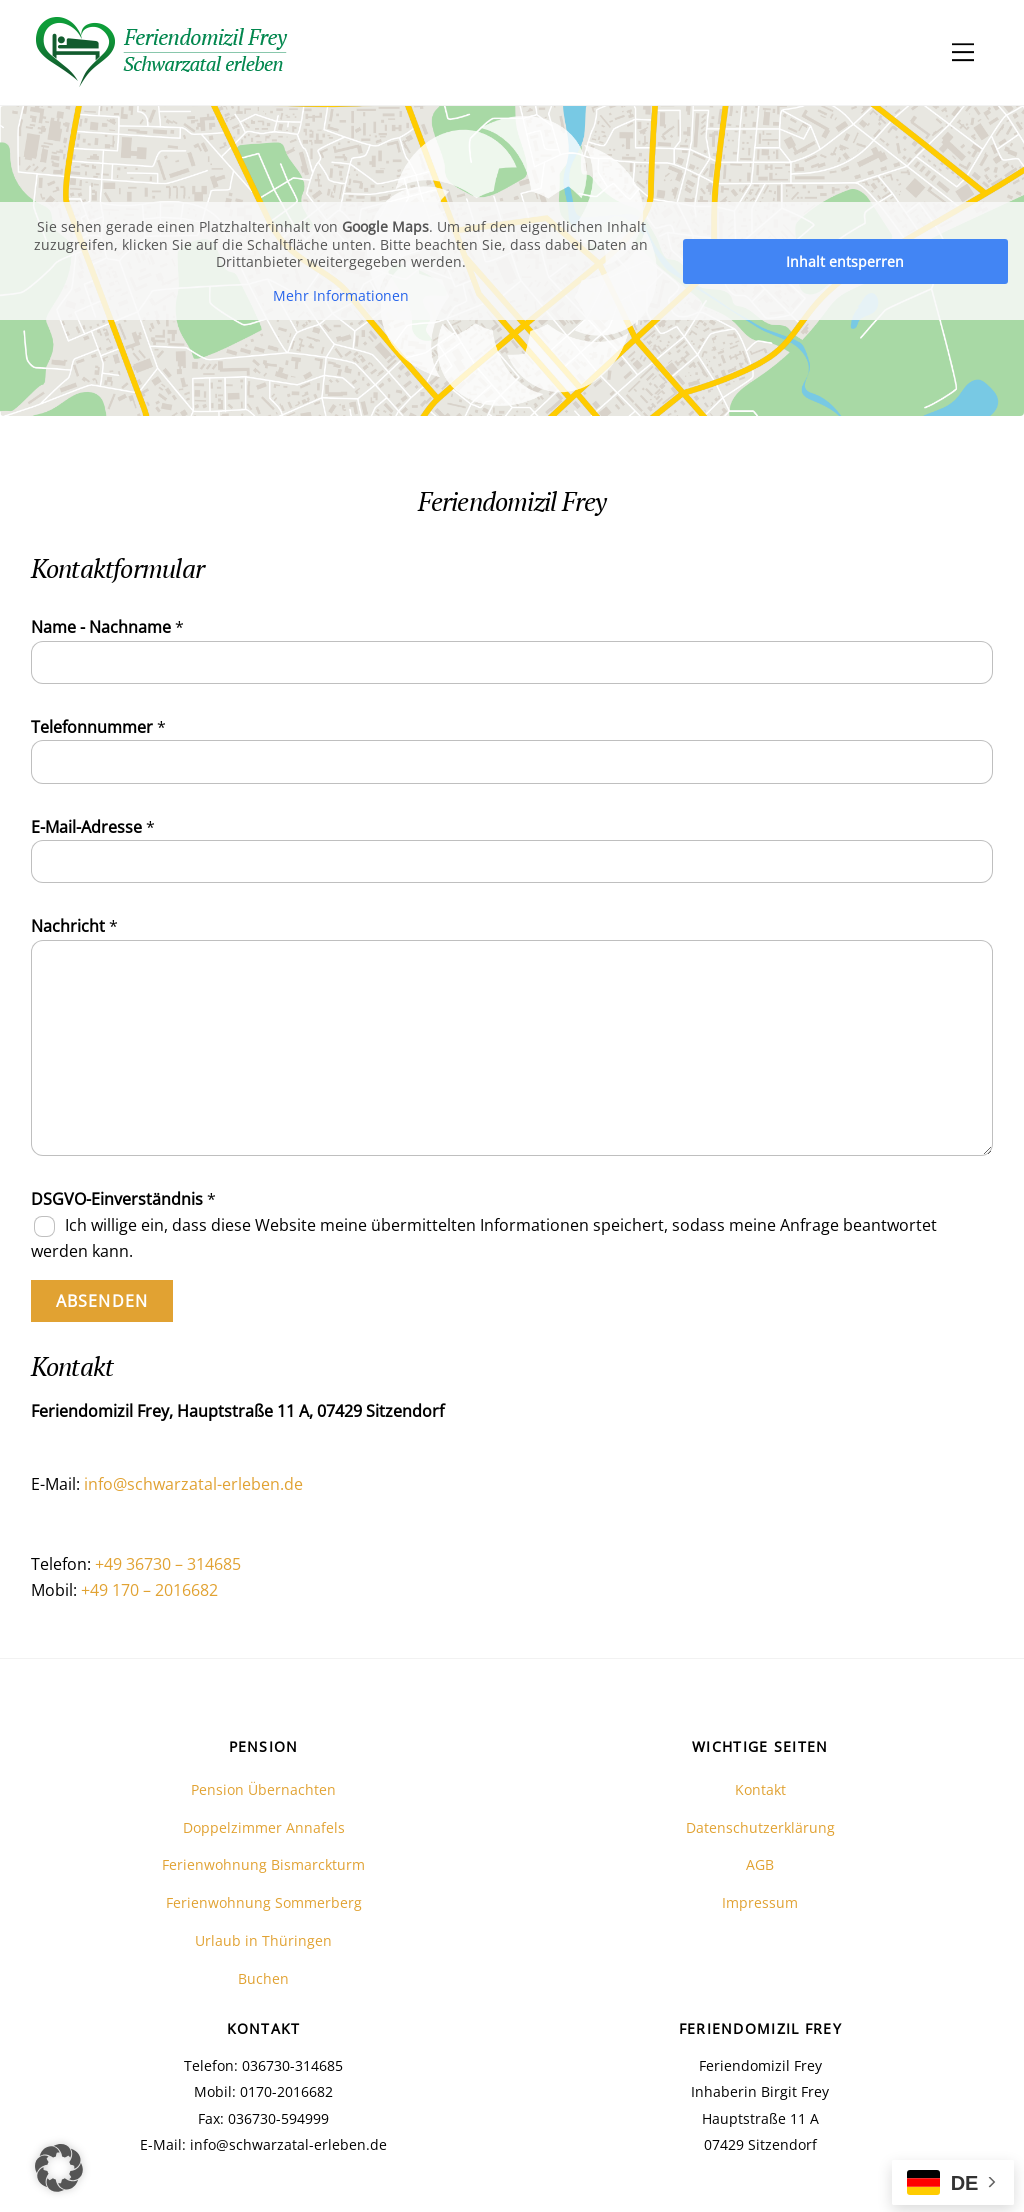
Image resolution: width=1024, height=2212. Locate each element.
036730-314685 (290, 2065)
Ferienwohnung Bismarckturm (263, 1864)
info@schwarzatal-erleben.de (193, 1484)
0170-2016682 (286, 2091)
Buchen (263, 1978)
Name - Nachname (107, 627)
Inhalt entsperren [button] (845, 260)
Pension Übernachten (263, 1789)
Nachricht (74, 926)
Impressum (760, 1902)
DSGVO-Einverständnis (123, 1199)
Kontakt (760, 1789)
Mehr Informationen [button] (341, 295)
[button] (59, 2168)
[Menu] (963, 52)
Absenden (101, 1301)
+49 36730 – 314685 (168, 1564)
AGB (760, 1864)
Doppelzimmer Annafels (264, 1827)
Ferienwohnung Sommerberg (264, 1902)
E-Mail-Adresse (93, 827)
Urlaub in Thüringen (263, 1940)
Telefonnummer (98, 727)
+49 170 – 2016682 (149, 1590)
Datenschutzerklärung (760, 1827)
